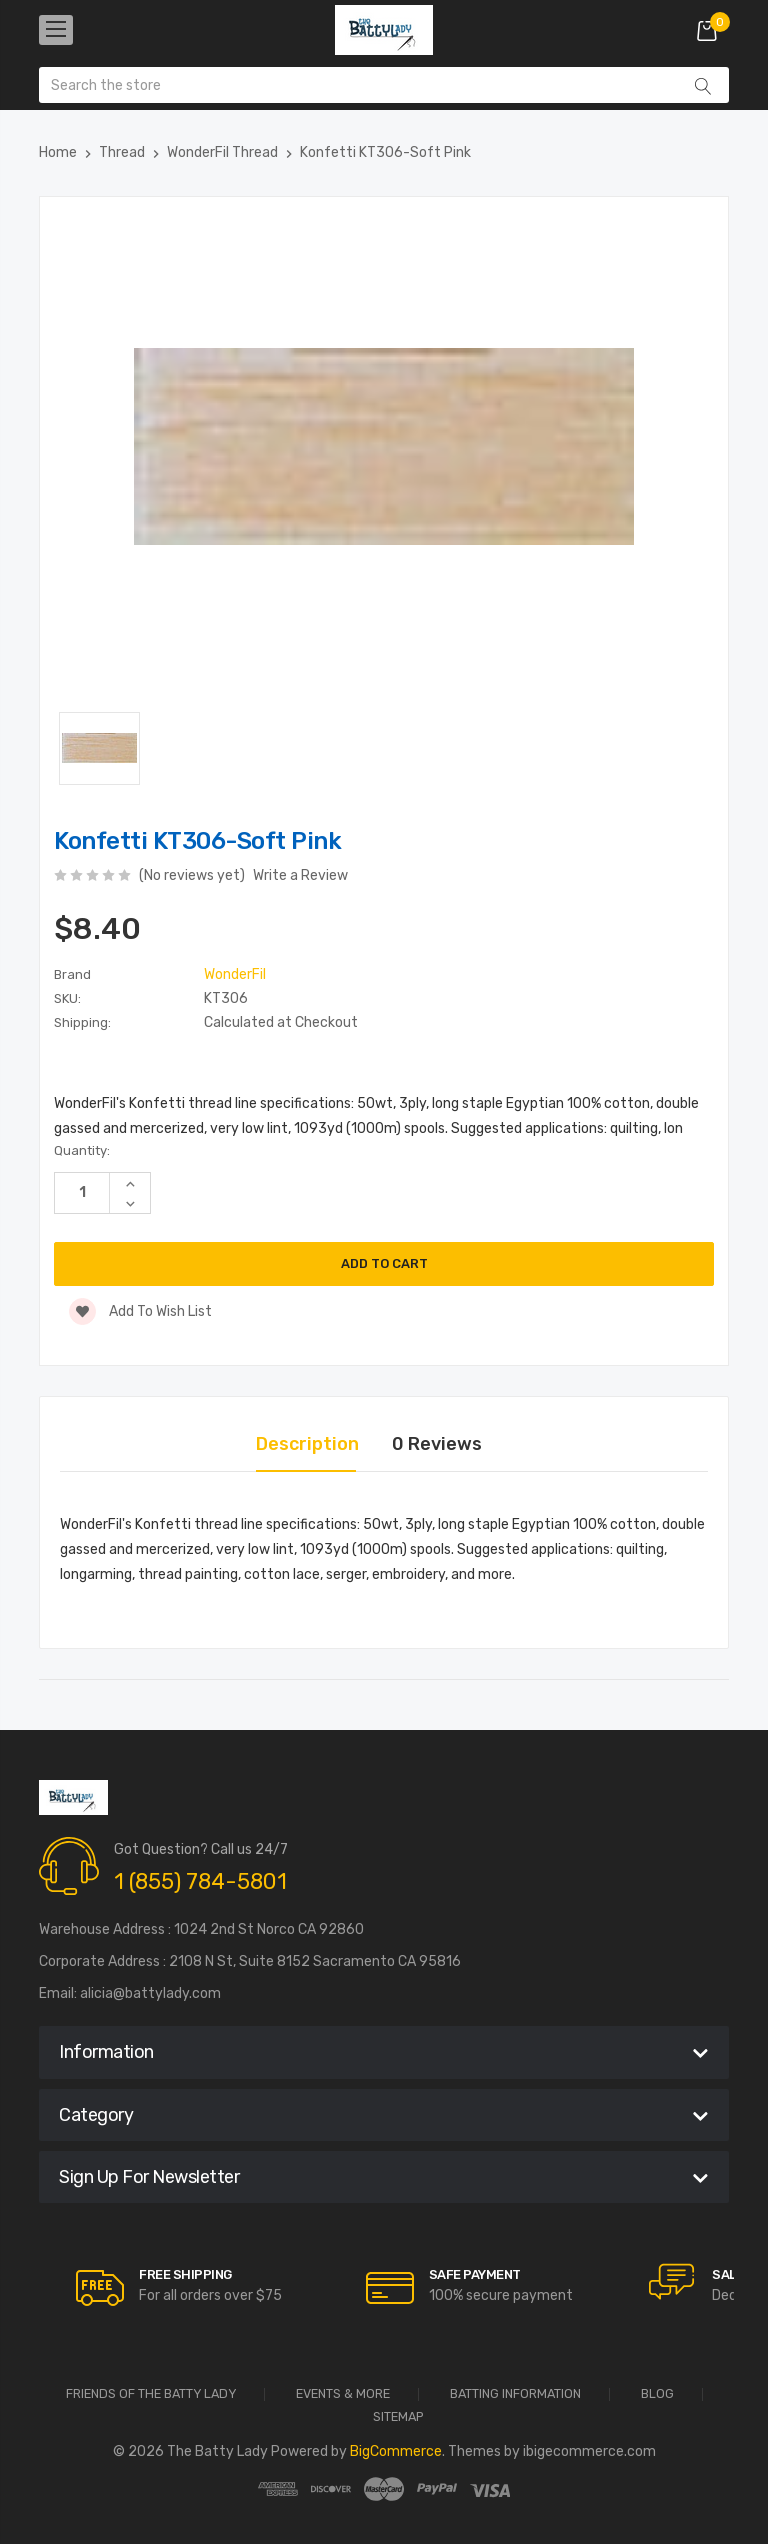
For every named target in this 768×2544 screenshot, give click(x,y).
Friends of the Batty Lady (151, 2394)
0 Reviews (437, 1444)
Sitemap (398, 2417)
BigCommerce (396, 2451)
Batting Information (515, 2394)
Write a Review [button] (300, 875)
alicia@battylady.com (150, 1993)
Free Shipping (185, 2274)
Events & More (343, 2394)
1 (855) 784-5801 (200, 1881)
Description (307, 1444)
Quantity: (82, 1150)
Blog (657, 2394)
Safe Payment (475, 2274)
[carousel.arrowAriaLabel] (100, 2288)
